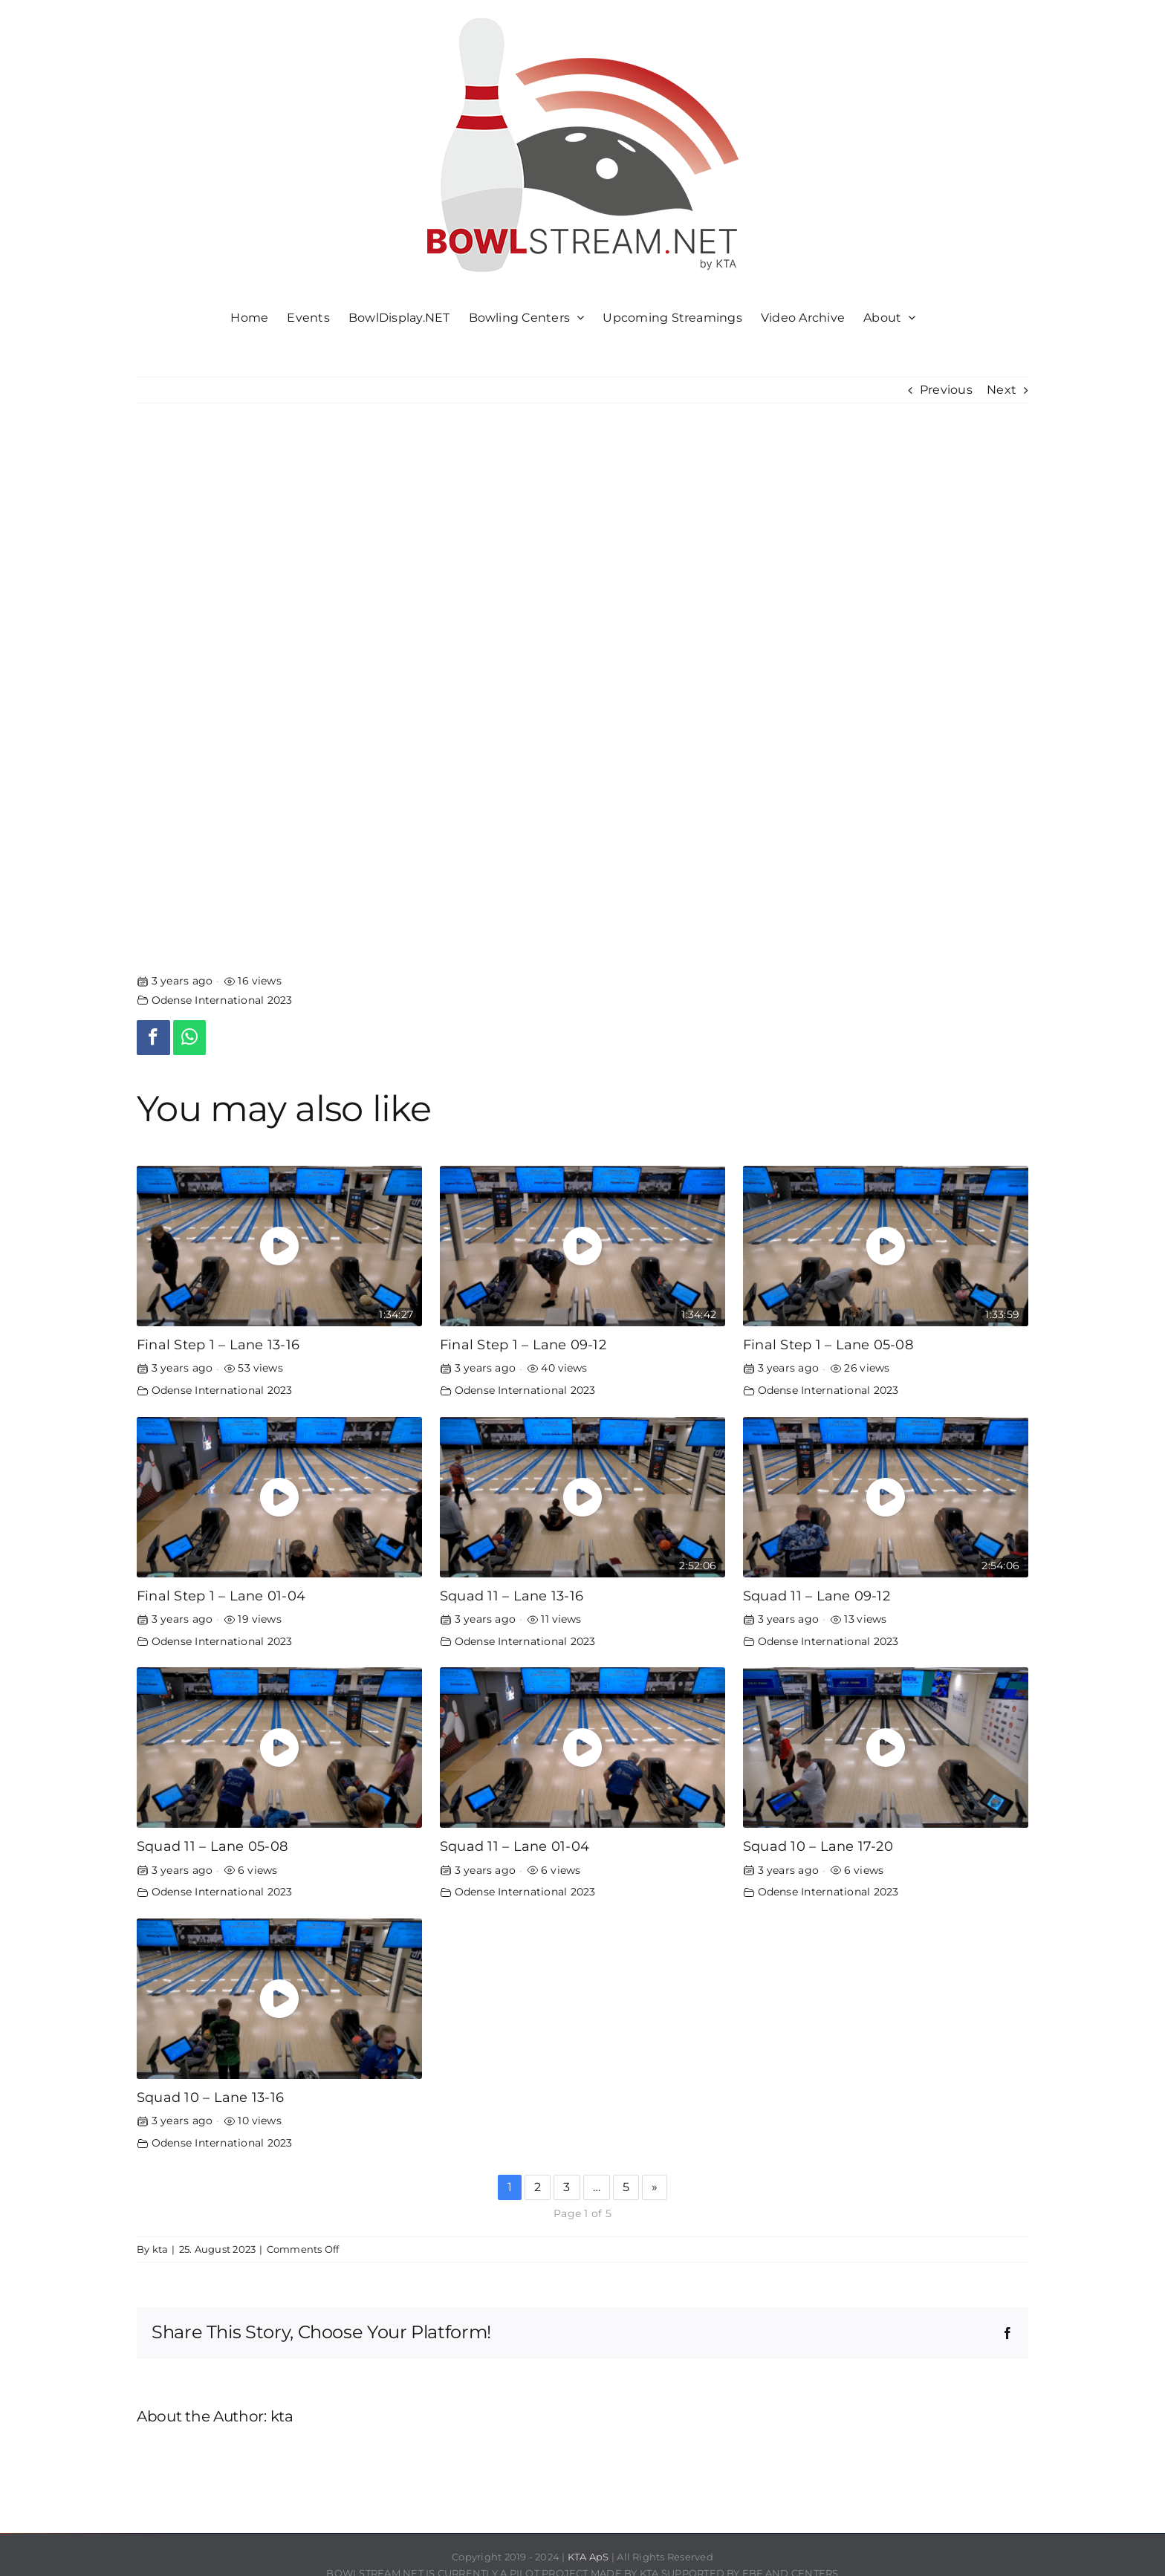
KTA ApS (588, 2557)
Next (1001, 390)
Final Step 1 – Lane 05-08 (828, 1344)
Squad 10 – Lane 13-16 (210, 2097)
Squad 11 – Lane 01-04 (514, 1846)
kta (160, 2249)
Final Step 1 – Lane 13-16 (218, 1344)
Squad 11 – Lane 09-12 (816, 1595)
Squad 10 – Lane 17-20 (818, 1846)
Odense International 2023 (222, 1000)
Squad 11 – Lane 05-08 (212, 1846)
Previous (946, 390)
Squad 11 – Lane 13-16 (511, 1595)
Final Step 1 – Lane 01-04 (221, 1595)
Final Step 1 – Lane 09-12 (523, 1344)
